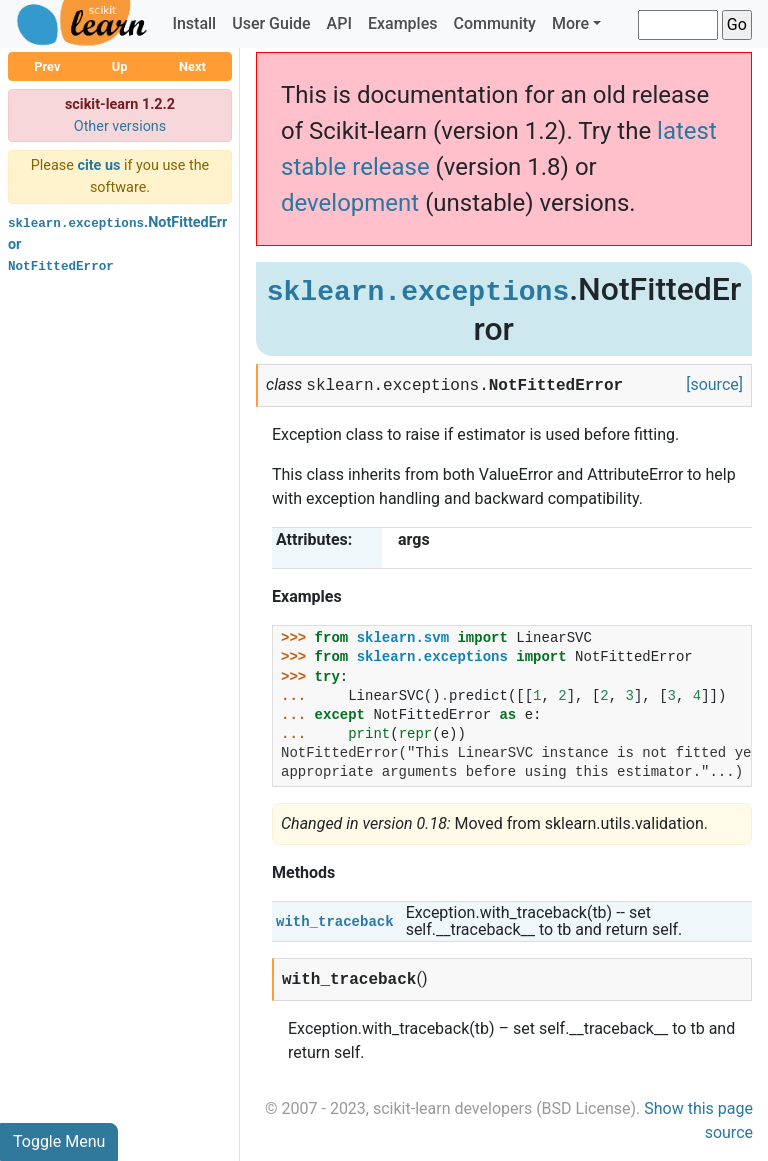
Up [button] (120, 66)
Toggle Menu (59, 1141)
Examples (403, 23)
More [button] (570, 23)
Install (194, 23)
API (339, 23)
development (350, 203)
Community (494, 23)
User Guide (271, 23)
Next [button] (192, 66)
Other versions (120, 126)
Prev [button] (47, 66)
